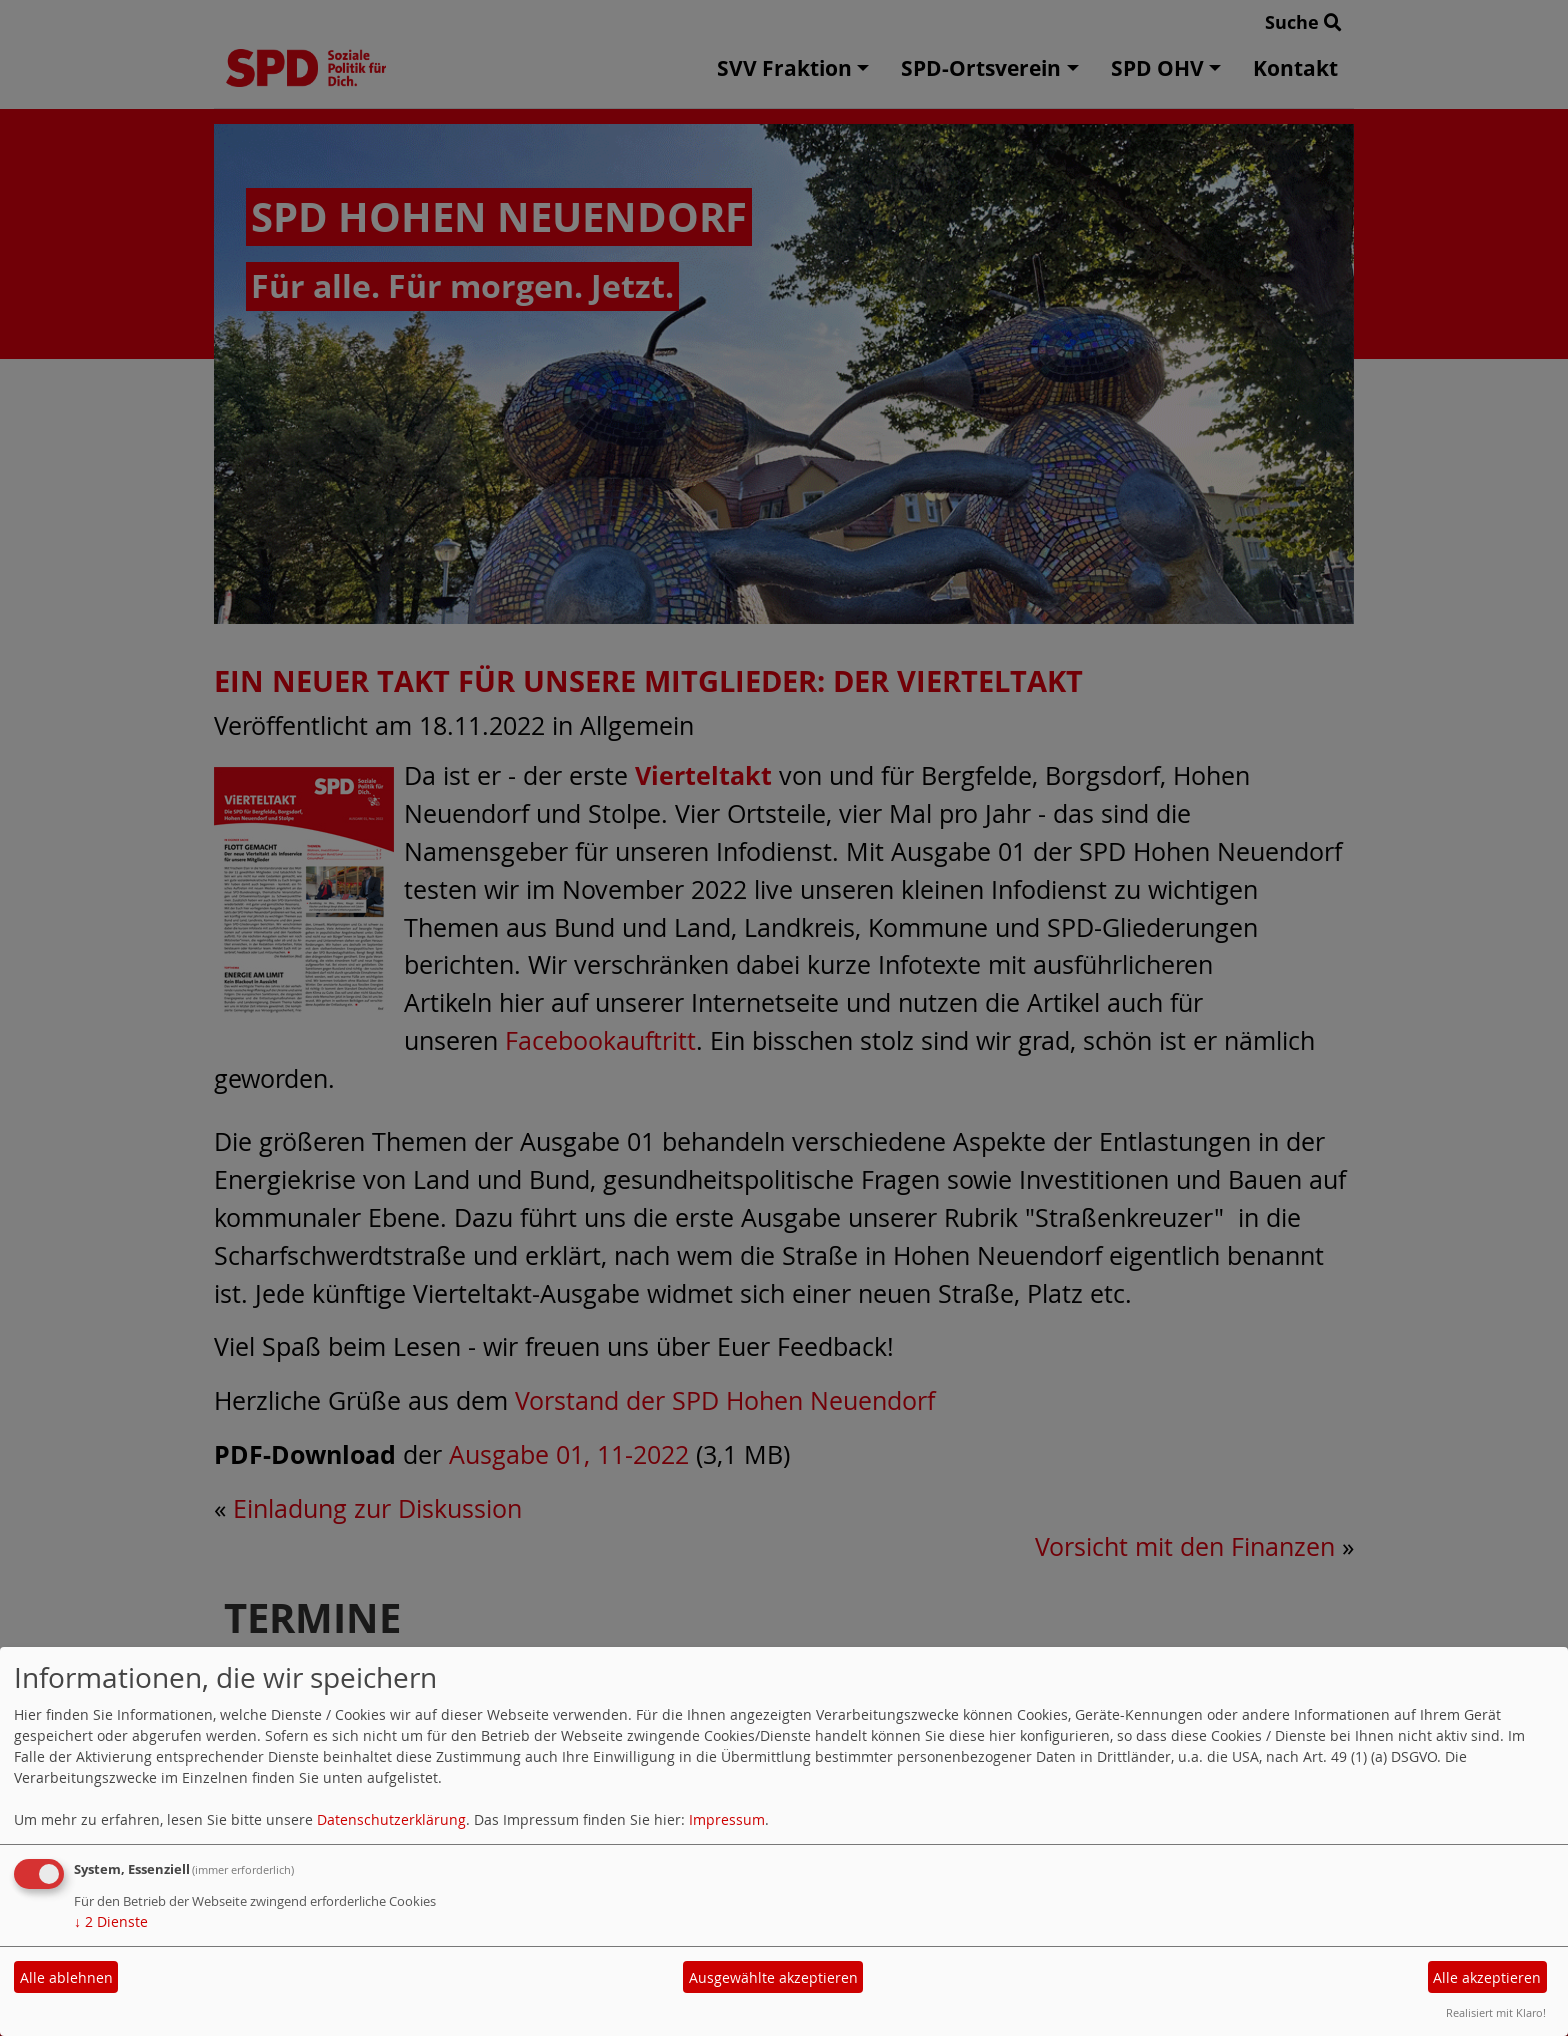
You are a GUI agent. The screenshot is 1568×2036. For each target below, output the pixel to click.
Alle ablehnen (66, 1977)
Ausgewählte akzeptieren (773, 1977)
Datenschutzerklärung (391, 1819)
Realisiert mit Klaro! (1496, 2012)
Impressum (727, 1819)
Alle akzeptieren (1487, 1977)
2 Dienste (111, 1921)
